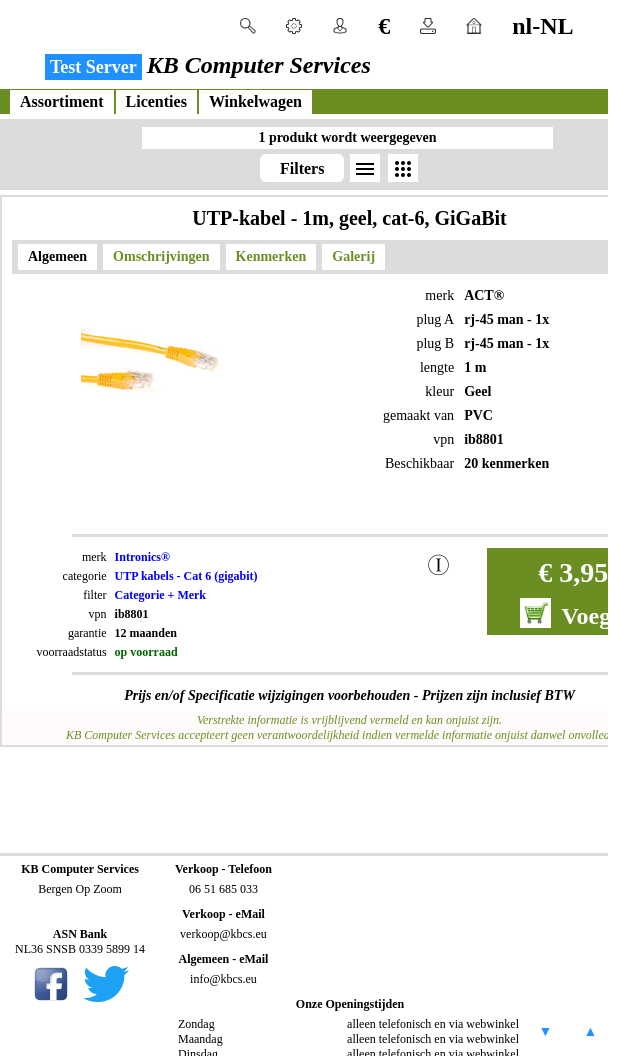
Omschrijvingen (161, 256)
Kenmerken (271, 256)
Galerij (353, 256)
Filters (302, 168)
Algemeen (57, 256)
